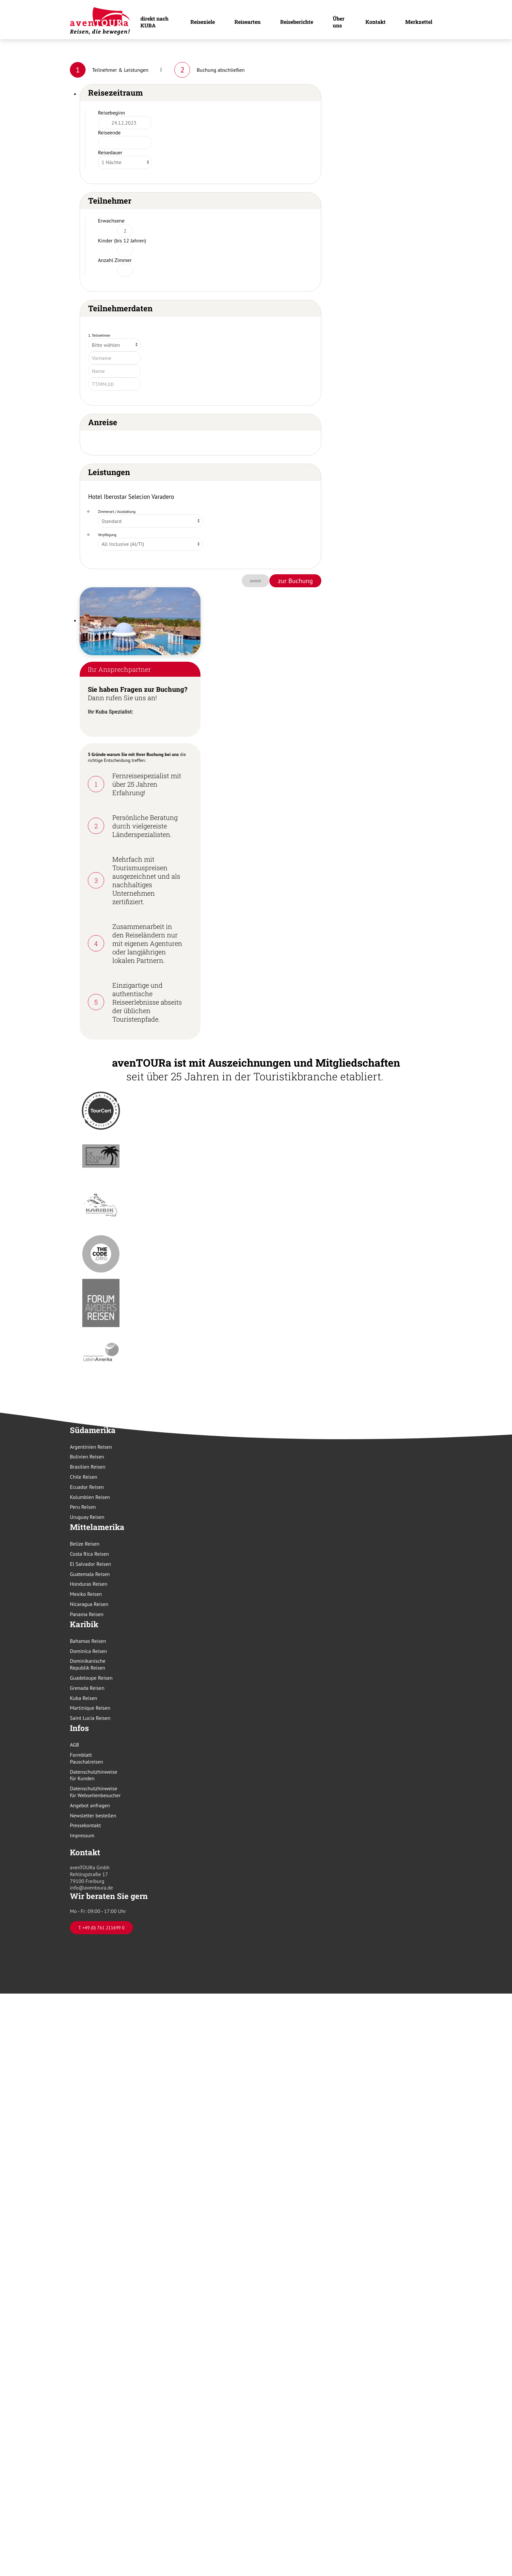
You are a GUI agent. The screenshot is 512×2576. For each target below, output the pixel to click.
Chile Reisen (83, 1476)
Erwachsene (111, 220)
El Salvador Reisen (90, 1564)
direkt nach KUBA (154, 22)
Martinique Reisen (90, 1707)
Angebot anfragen (90, 1805)
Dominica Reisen (88, 1651)
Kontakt (375, 21)
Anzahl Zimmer (115, 260)
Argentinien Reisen (91, 1446)
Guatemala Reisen (90, 1574)
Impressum (82, 1835)
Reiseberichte (296, 21)
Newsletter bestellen (93, 1815)
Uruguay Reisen (87, 1517)
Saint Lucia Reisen (90, 1718)
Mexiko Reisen (86, 1594)
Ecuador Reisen (87, 1487)
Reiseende (109, 132)
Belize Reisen (85, 1543)
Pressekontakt (85, 1825)
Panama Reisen (87, 1614)
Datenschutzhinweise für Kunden (93, 1775)
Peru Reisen (83, 1507)
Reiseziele (202, 21)
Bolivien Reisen (87, 1456)
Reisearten (247, 21)
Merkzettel (418, 21)
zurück (255, 580)
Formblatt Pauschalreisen (86, 1758)
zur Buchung (295, 581)
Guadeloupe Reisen (91, 1677)
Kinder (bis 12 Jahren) (122, 240)
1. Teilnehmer (99, 335)
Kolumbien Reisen (90, 1497)
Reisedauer (110, 152)
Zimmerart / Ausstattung (117, 511)
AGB (74, 1744)
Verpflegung (107, 534)
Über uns (338, 22)
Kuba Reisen (83, 1698)
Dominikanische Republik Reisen (87, 1664)
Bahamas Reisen (88, 1641)
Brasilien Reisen (87, 1466)
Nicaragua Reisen (89, 1604)
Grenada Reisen (87, 1688)
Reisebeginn (111, 112)
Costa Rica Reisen (89, 1553)
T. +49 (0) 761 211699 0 (101, 1928)
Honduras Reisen (88, 1584)
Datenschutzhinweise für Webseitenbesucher (95, 1791)
